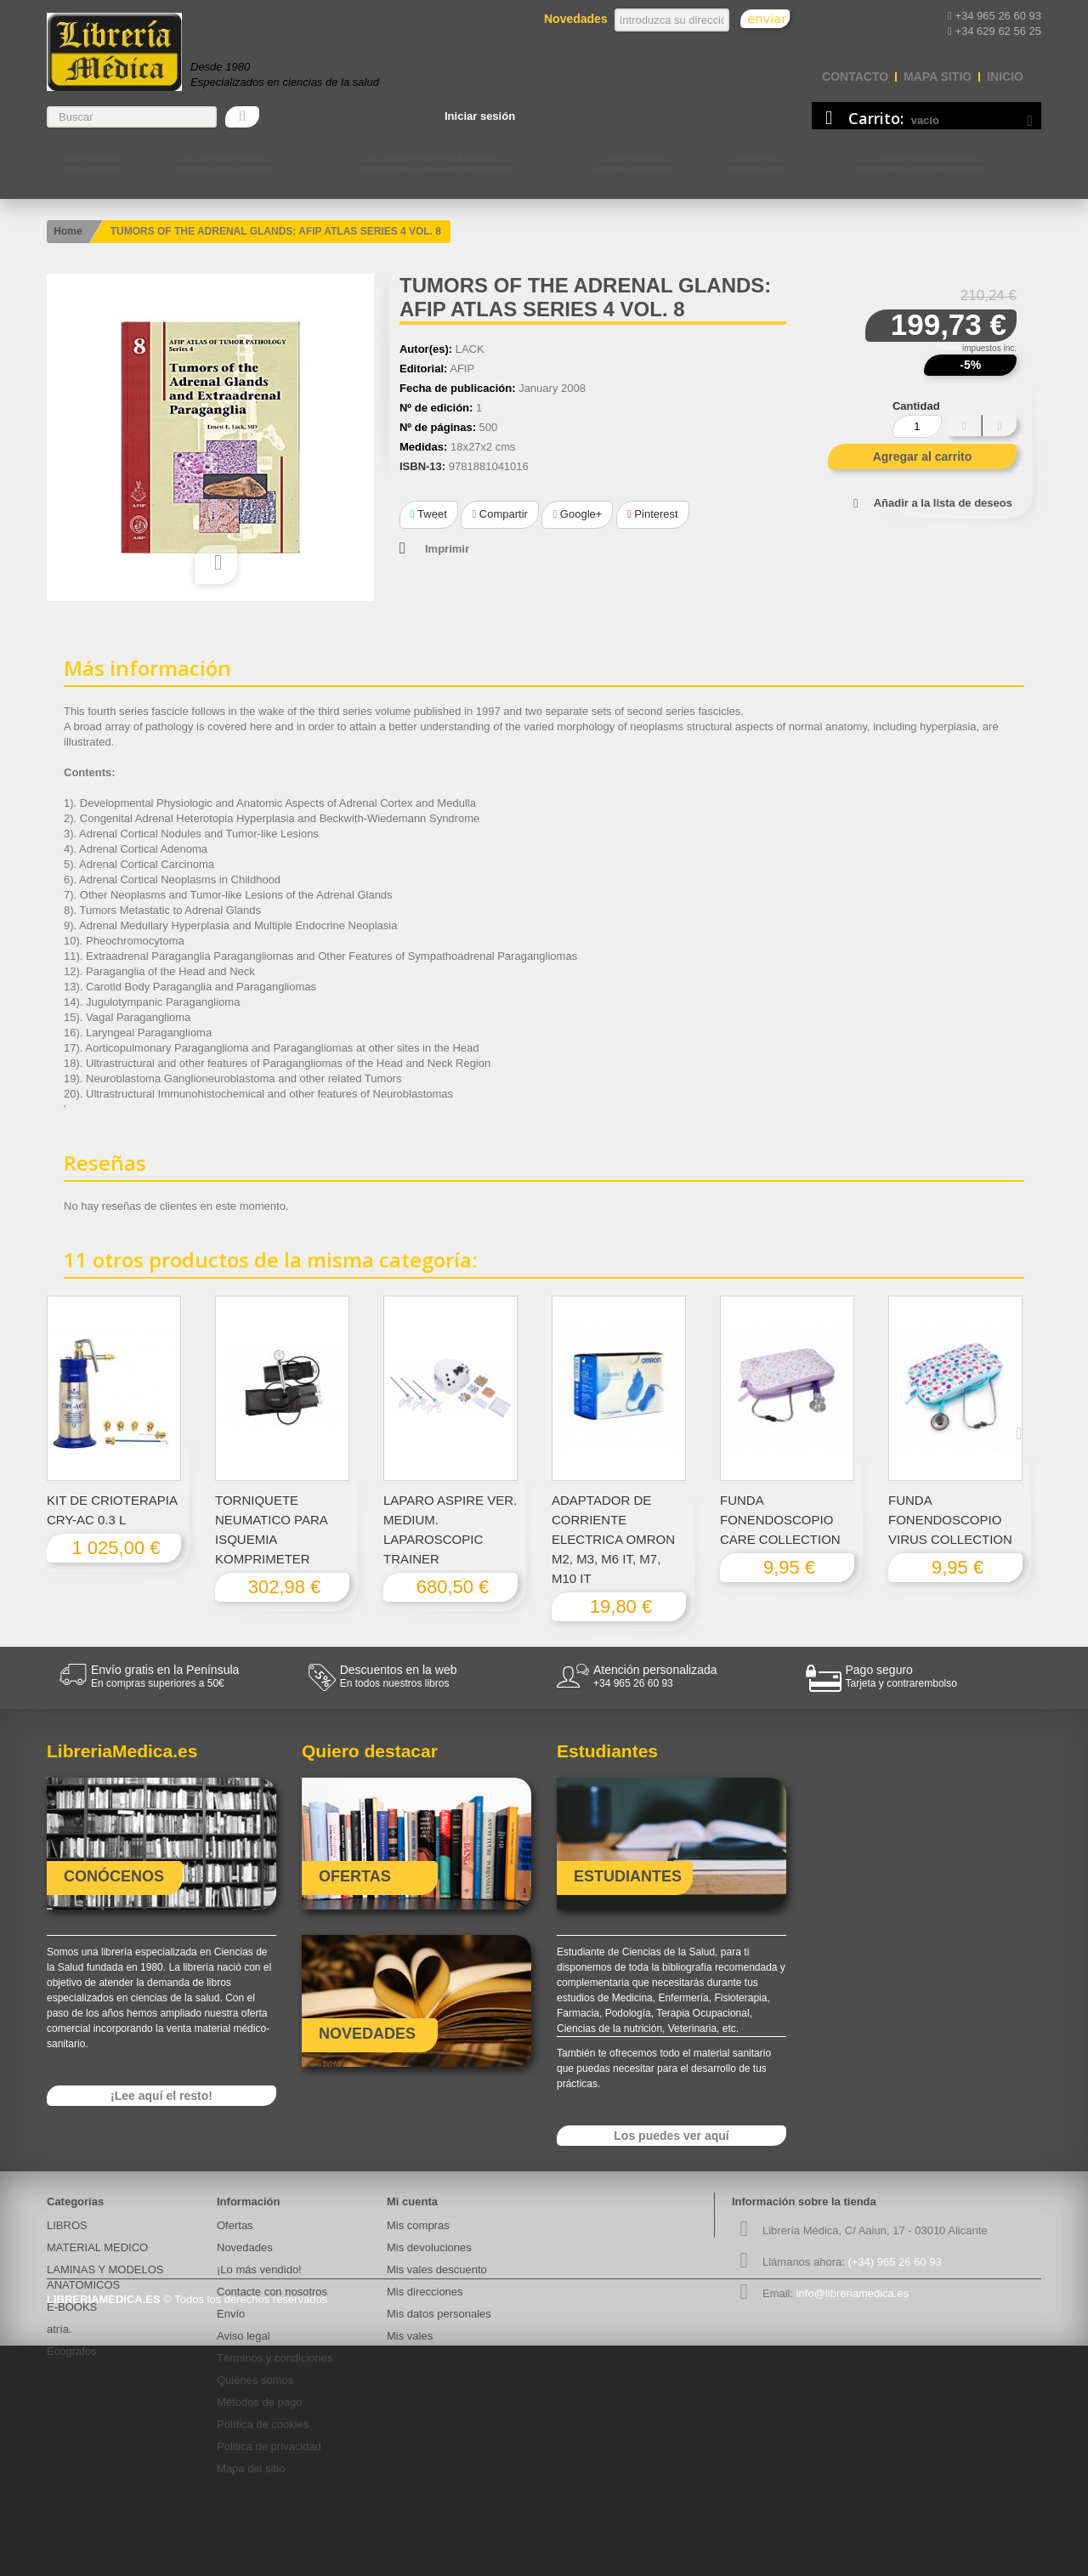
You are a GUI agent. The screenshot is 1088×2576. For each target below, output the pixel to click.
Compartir (499, 514)
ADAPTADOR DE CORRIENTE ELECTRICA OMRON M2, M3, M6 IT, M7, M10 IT (613, 1539)
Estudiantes (635, 156)
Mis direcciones (425, 2291)
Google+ (577, 514)
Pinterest (652, 514)
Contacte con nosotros (918, 156)
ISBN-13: (422, 466)
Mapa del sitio (251, 2468)
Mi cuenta (412, 2201)
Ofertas (235, 2225)
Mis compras (418, 2225)
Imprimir (447, 548)
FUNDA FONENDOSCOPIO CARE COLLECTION (780, 1519)
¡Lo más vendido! (259, 2269)
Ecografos (72, 2351)
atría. (59, 2329)
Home (68, 231)
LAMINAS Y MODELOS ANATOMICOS (436, 156)
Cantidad (916, 406)
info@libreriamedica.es (852, 2293)
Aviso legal (243, 2335)
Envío (231, 2313)
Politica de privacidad (269, 2446)
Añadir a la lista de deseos (943, 502)
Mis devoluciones (429, 2247)
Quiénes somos (255, 2380)
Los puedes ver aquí (671, 2135)
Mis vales (410, 2335)
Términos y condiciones (275, 2358)
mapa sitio (938, 76)
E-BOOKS (756, 156)
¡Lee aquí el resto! (161, 2095)
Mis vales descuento (437, 2269)
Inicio (1005, 76)
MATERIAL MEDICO (224, 156)
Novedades (245, 2247)
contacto (855, 76)
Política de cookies (263, 2424)
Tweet (429, 514)
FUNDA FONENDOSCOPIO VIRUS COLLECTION (950, 1519)
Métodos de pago (259, 2402)
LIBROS (94, 156)
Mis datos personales (439, 2313)
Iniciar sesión (480, 116)
